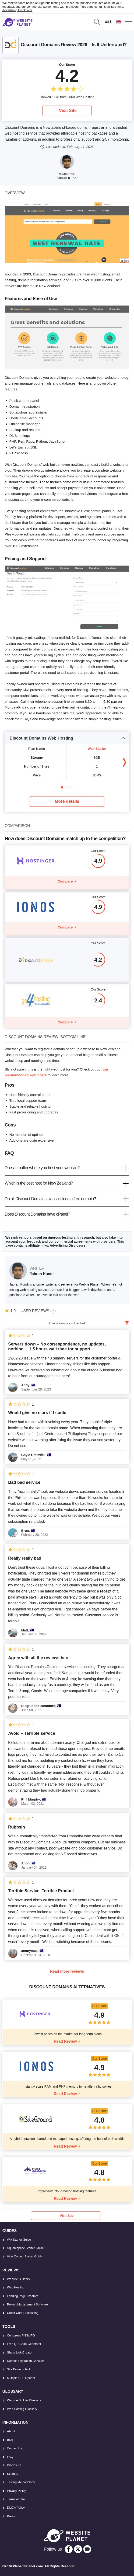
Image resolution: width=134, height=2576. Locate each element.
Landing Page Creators (22, 2296)
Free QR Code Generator (24, 2344)
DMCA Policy (16, 2507)
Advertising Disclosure (17, 10)
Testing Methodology (21, 2482)
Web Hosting (15, 2287)
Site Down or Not (18, 2369)
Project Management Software (27, 2304)
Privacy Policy (16, 2491)
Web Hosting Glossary (22, 2409)
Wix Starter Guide (19, 2239)
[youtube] (87, 2549)
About (11, 2431)
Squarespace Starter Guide (25, 2248)
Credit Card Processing (22, 2313)
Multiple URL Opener (21, 2378)
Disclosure (14, 2465)
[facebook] (69, 2549)
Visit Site (68, 110)
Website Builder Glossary (24, 2400)
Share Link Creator (19, 2352)
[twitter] (78, 2549)
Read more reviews (67, 1971)
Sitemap (12, 2473)
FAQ (10, 2456)
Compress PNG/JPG (21, 2335)
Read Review (65, 2041)
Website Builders (18, 2279)
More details (67, 801)
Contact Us (14, 2448)
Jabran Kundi (66, 178)
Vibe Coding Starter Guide (24, 2256)
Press (11, 2516)
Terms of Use (16, 2499)
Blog (10, 2439)
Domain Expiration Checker (25, 2361)
